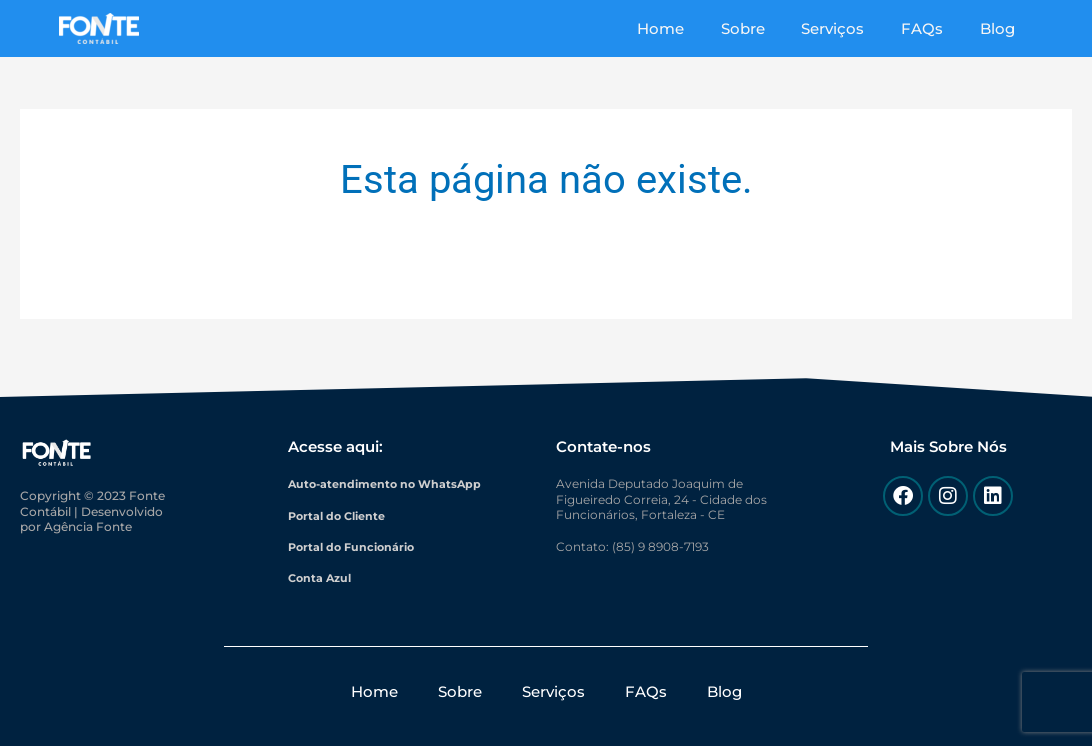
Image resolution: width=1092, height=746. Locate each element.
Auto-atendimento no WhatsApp (390, 483)
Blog (1000, 28)
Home (690, 28)
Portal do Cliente (341, 514)
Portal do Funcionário (355, 546)
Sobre (766, 28)
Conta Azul (322, 577)
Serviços (849, 28)
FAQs (932, 28)
